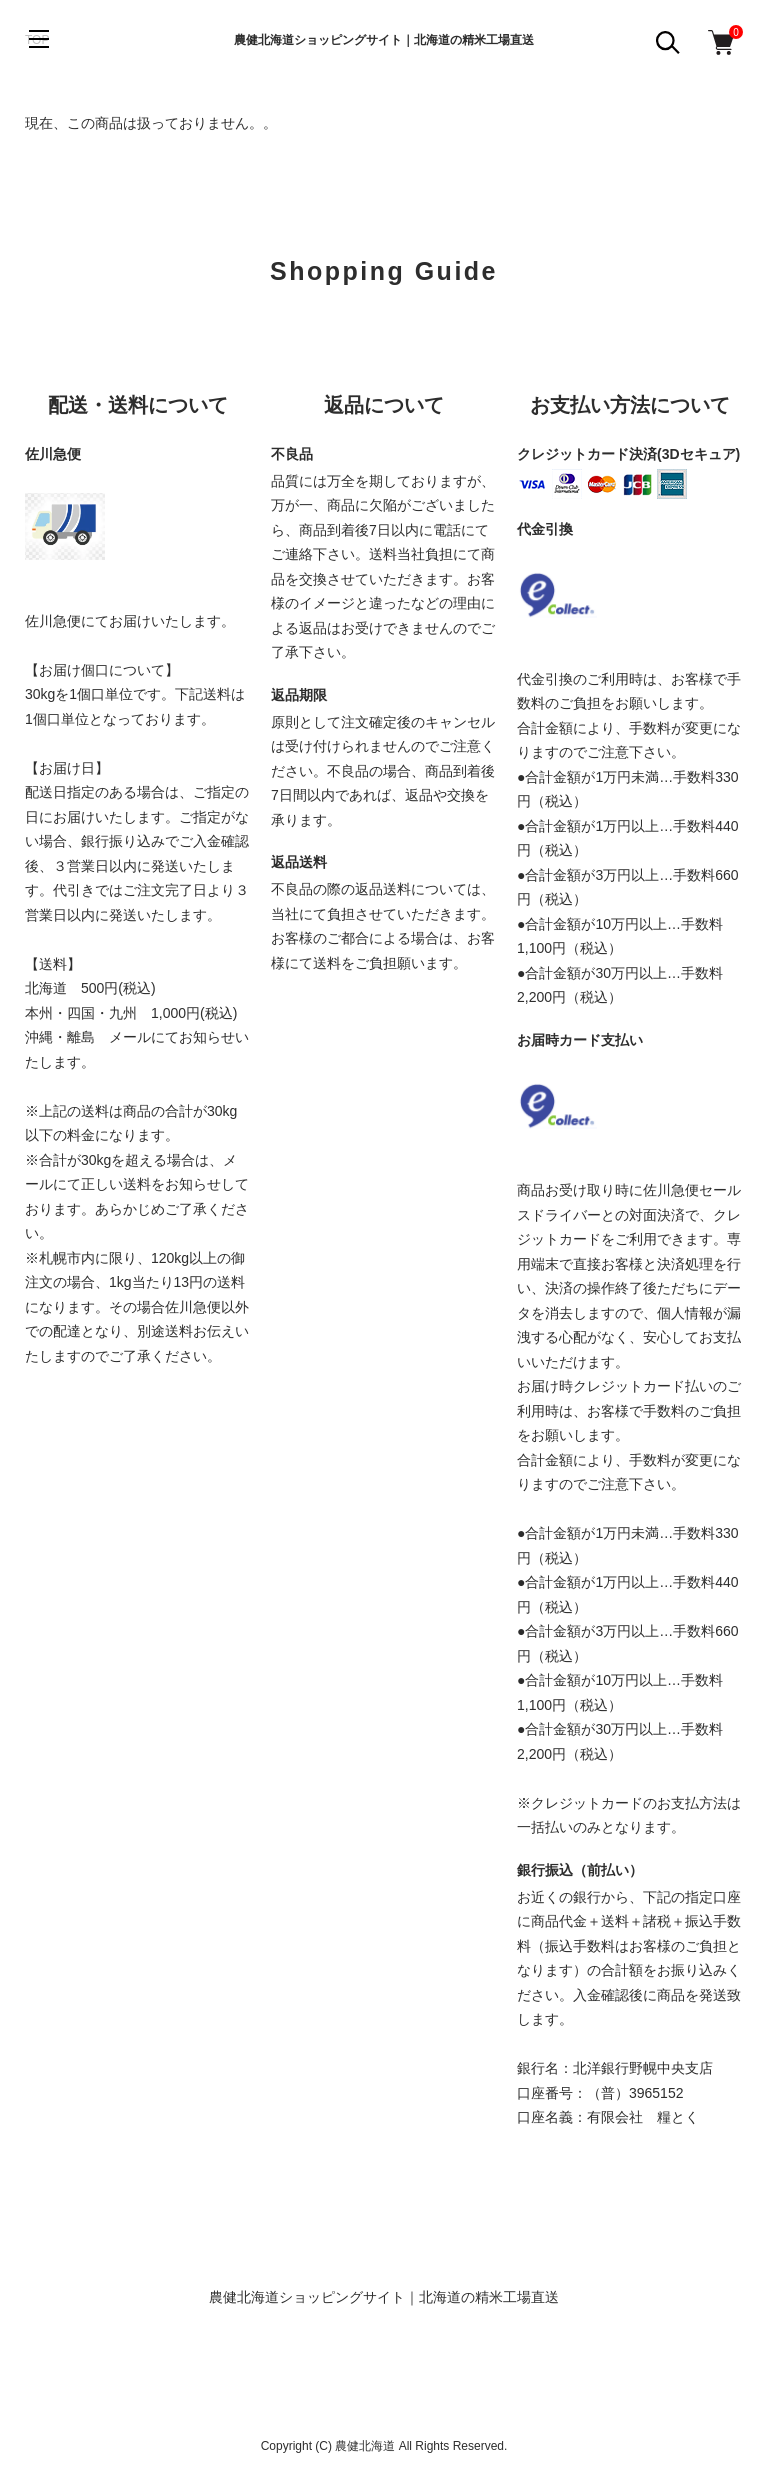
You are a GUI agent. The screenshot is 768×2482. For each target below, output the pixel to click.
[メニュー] (40, 40)
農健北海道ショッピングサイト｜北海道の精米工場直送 (384, 40)
